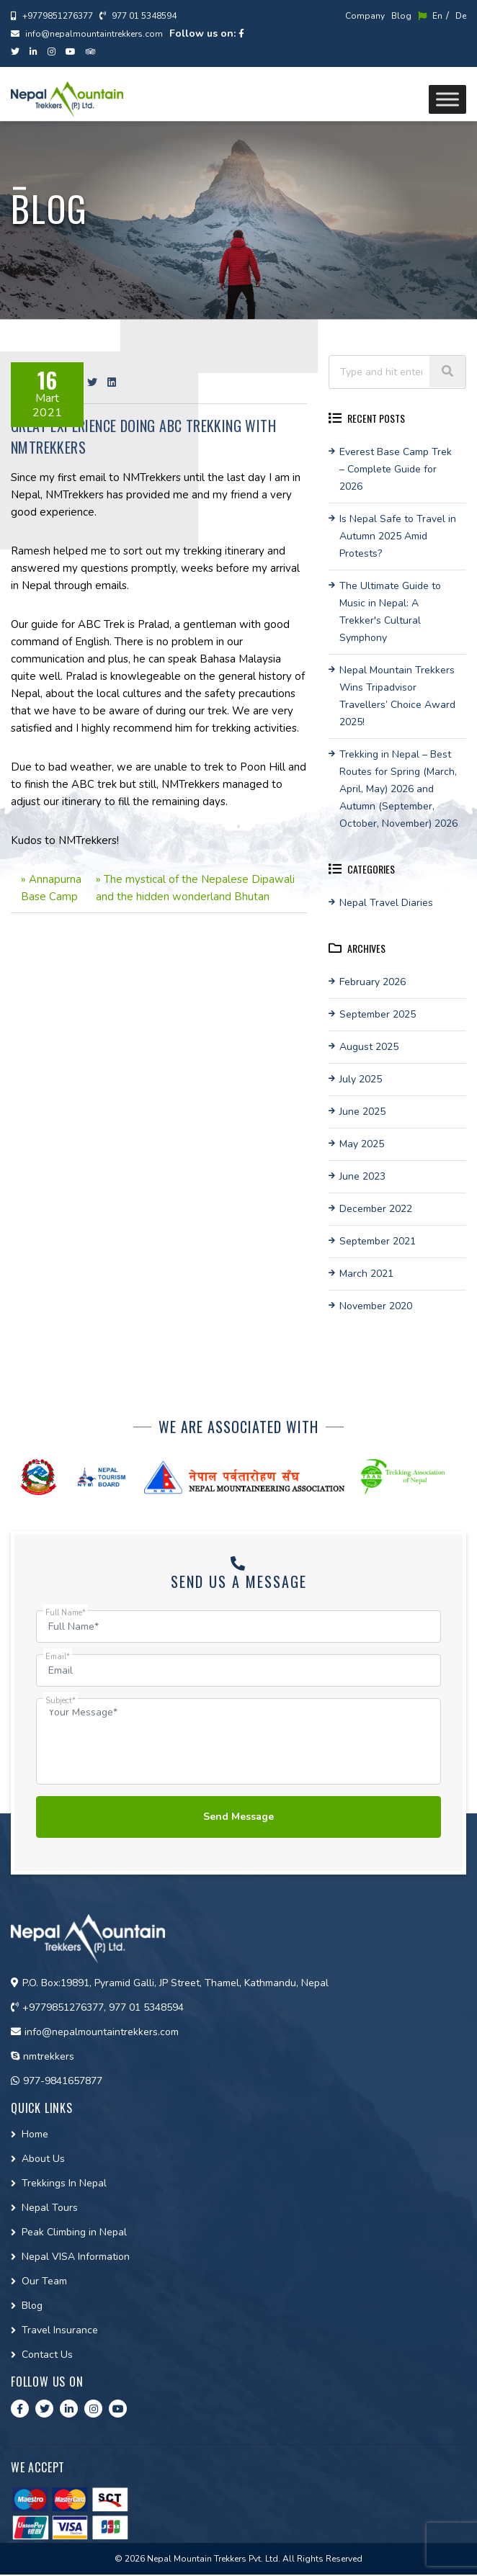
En (430, 16)
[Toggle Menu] (447, 99)
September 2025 (377, 1014)
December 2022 (375, 1209)
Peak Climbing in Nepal (74, 2233)
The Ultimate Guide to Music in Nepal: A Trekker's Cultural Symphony (390, 612)
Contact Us (47, 2356)
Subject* (60, 1700)
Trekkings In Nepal (64, 2184)
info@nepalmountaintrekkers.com (87, 34)
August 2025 (368, 1047)
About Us (43, 2160)
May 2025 (361, 1144)
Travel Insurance (60, 2331)
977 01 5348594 (138, 16)
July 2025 (360, 1079)
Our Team (44, 2282)
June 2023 (362, 1176)
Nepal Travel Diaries (386, 903)
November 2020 (375, 1306)
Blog (401, 16)
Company (365, 16)
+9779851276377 (52, 16)
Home (35, 2135)
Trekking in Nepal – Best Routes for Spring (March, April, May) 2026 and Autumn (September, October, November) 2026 (398, 789)
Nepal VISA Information (76, 2258)
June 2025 (362, 1111)
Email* (57, 1656)
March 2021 (366, 1273)
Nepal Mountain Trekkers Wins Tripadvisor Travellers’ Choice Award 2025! (397, 696)
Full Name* (65, 1612)
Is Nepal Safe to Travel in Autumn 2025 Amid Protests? (397, 536)
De (460, 16)
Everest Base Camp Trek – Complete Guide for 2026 (395, 469)
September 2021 (377, 1241)
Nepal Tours (50, 2209)
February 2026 (372, 982)
